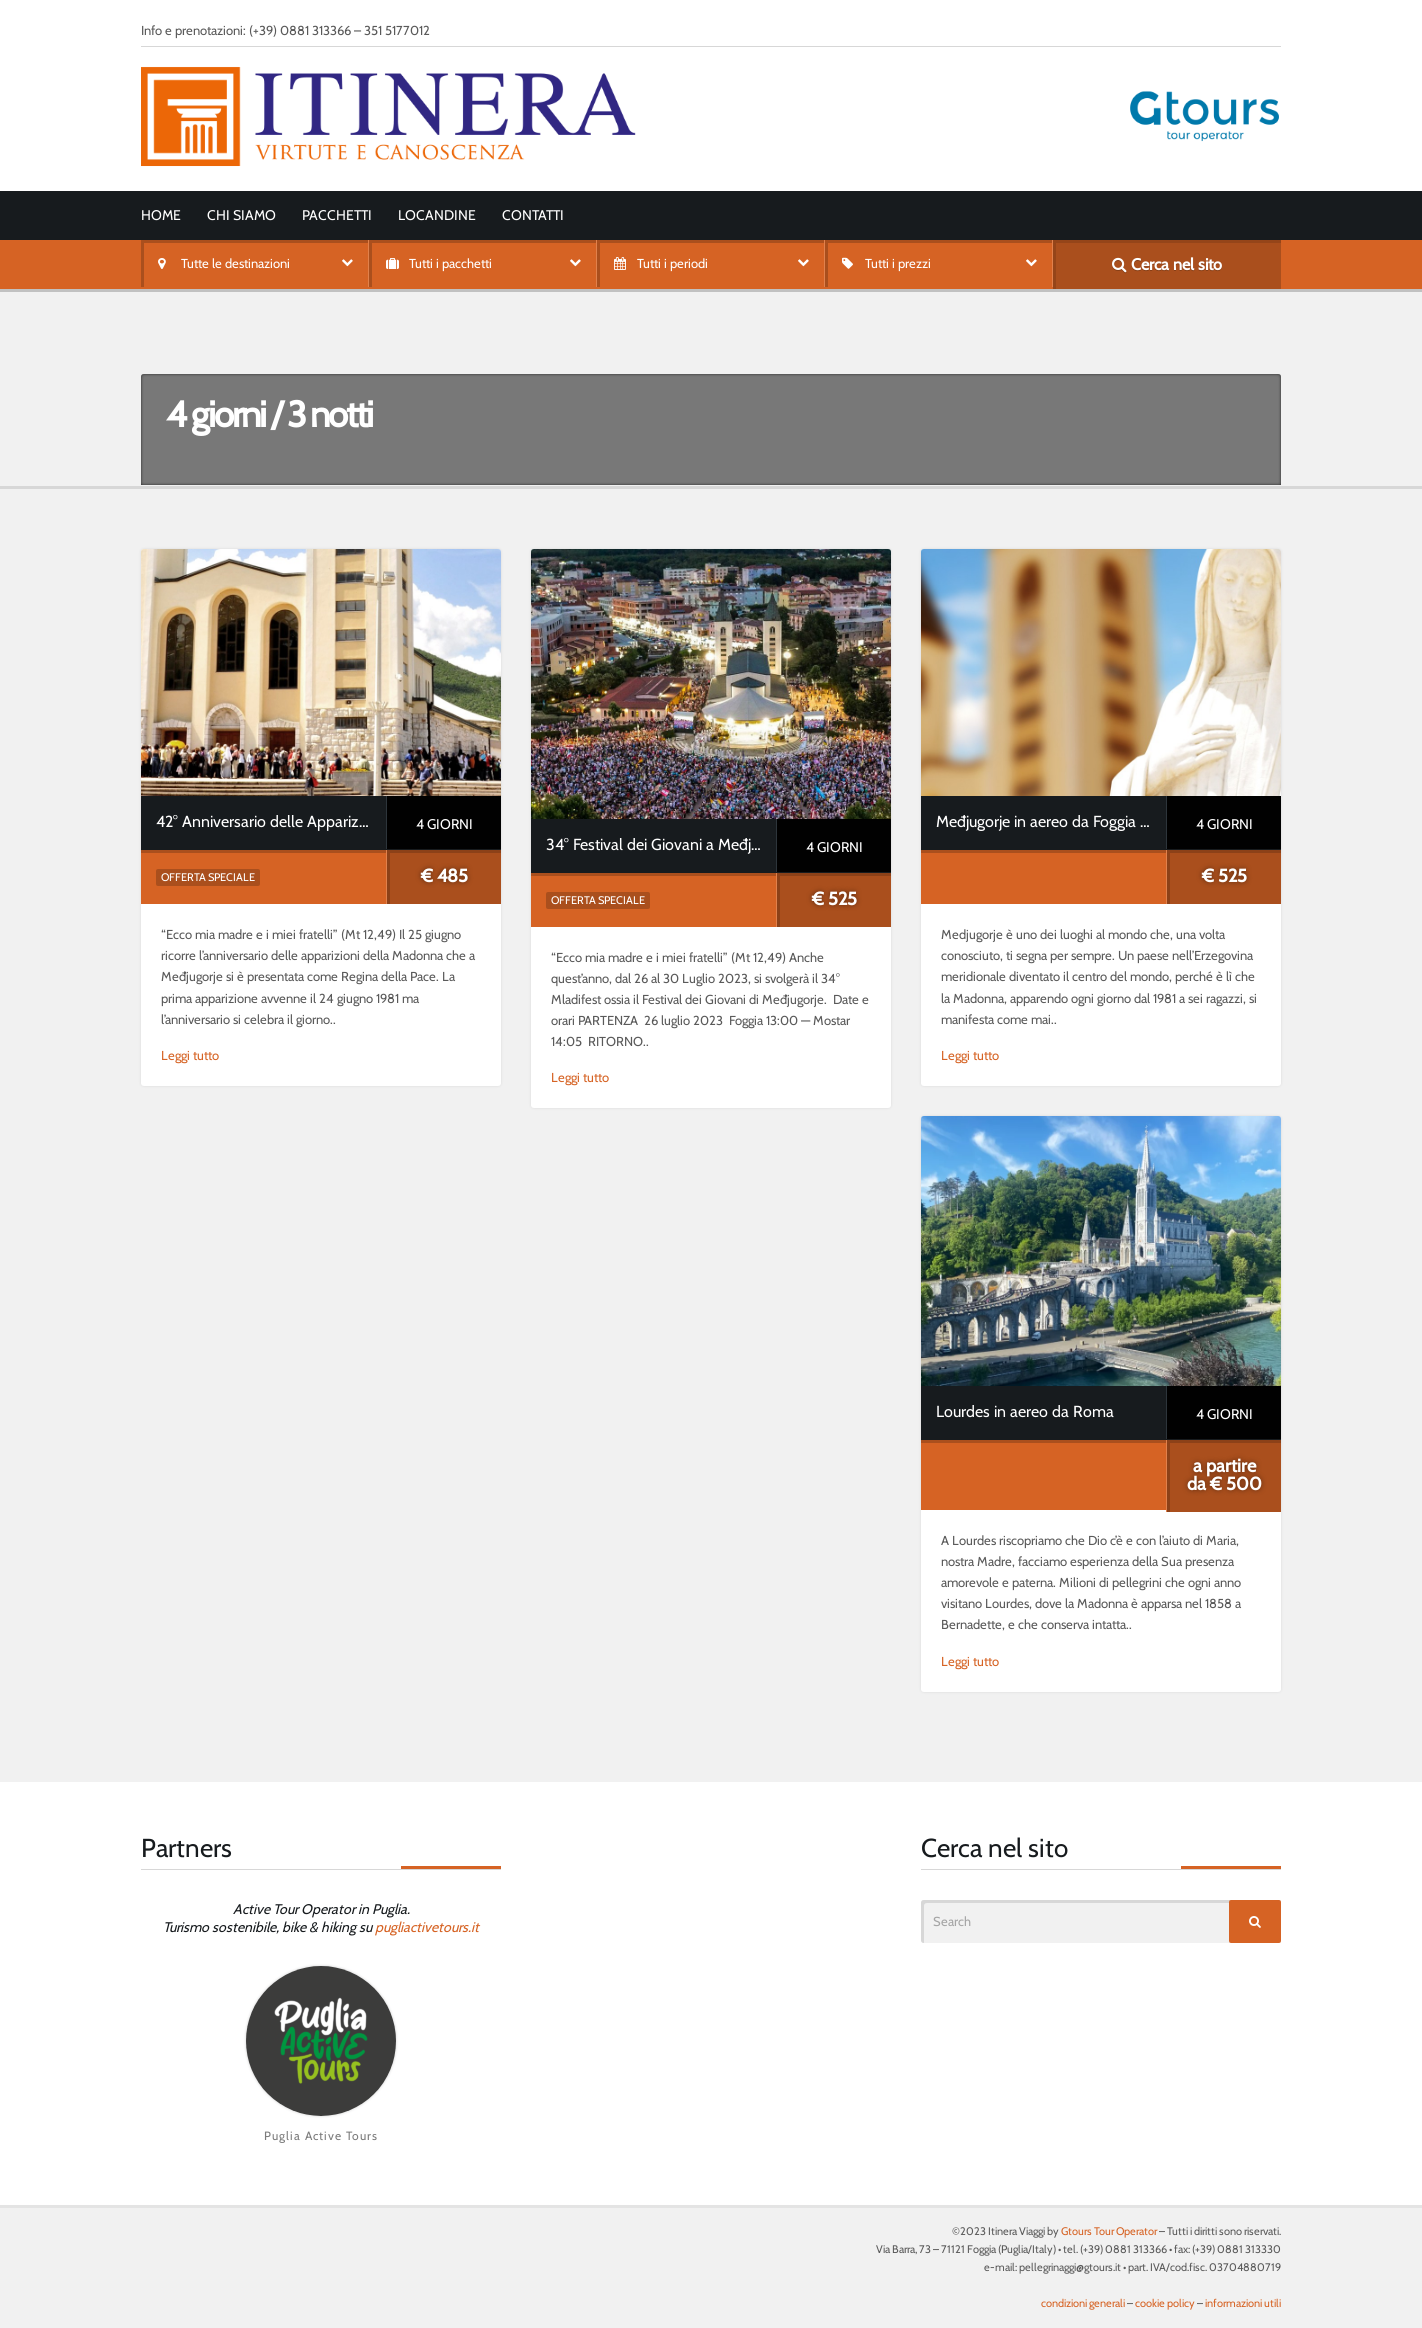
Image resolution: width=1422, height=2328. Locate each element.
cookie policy (1165, 2303)
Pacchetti (337, 215)
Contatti (533, 215)
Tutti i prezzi (898, 263)
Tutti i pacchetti (450, 263)
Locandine (437, 215)
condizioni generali (1083, 2303)
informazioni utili (1243, 2303)
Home (161, 215)
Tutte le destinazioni (235, 263)
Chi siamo (241, 215)
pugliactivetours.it (427, 1927)
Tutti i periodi (672, 263)
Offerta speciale (208, 877)
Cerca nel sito (1167, 264)
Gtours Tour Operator (1109, 2231)
